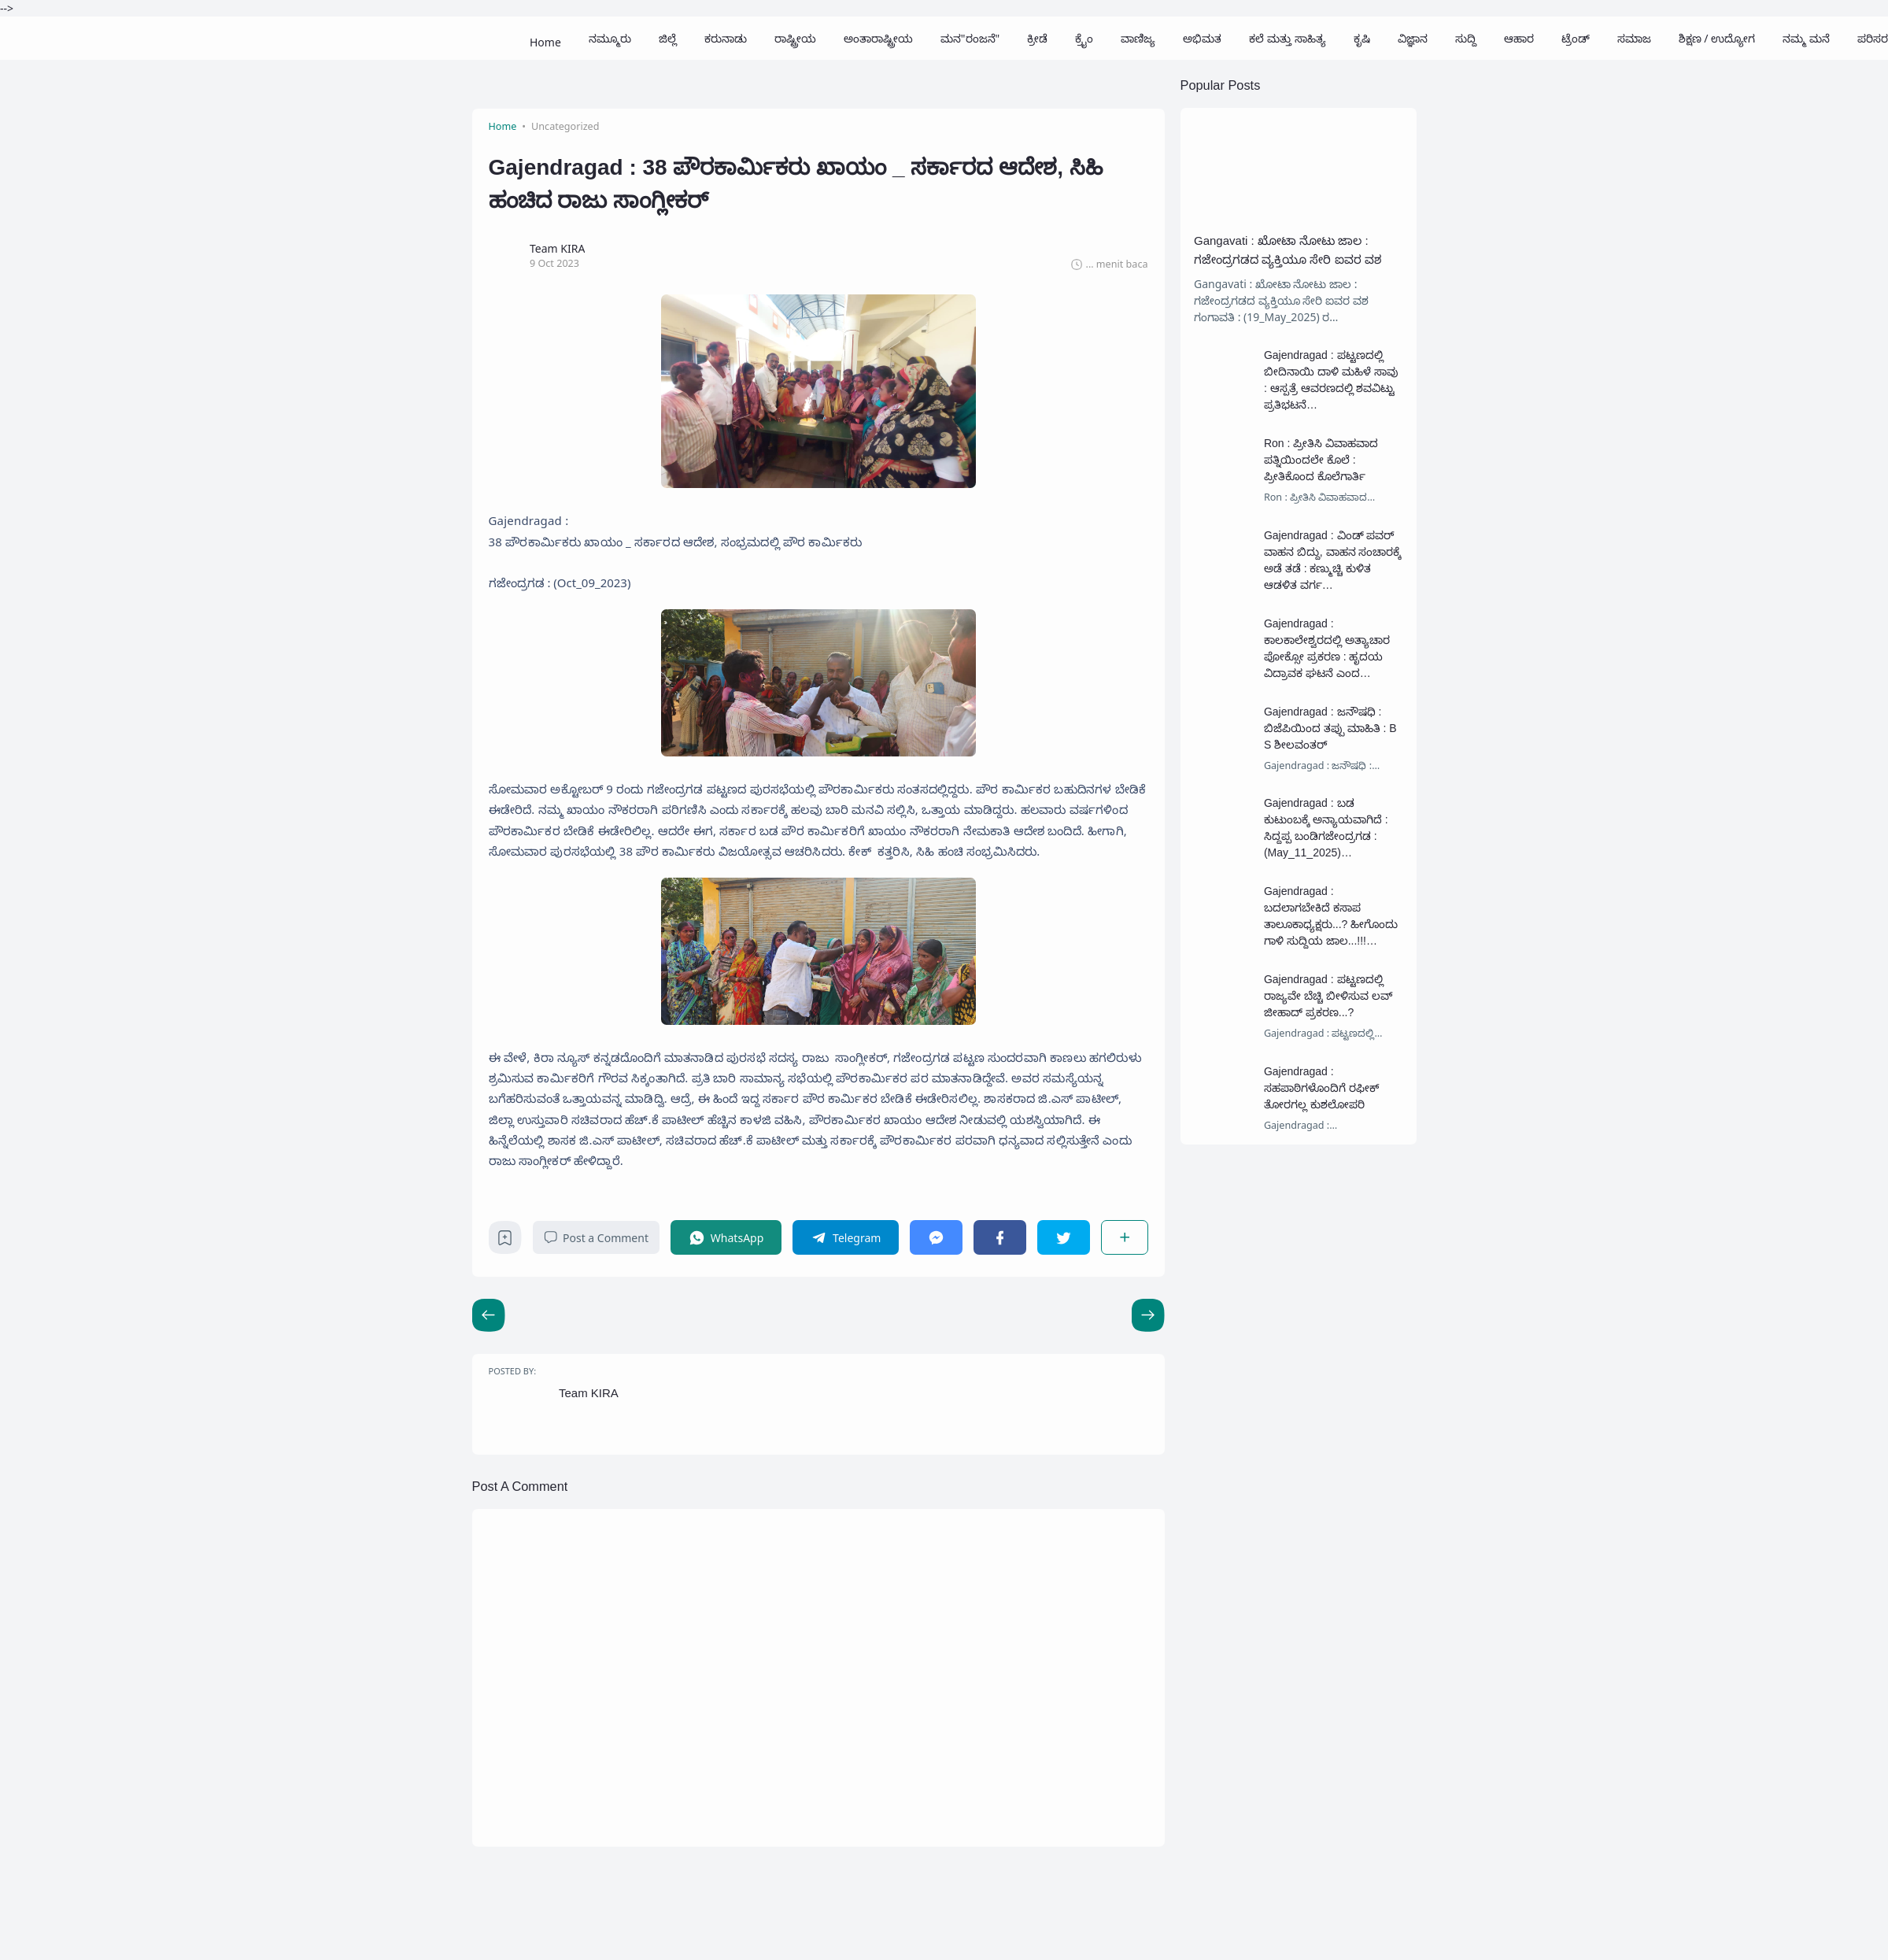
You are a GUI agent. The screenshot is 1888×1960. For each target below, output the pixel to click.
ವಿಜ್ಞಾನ (1413, 38)
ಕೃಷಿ (1362, 38)
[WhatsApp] (726, 1237)
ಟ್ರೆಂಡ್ (1575, 38)
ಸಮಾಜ (1634, 38)
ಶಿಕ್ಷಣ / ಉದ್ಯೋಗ (1717, 38)
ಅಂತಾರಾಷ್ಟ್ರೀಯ (878, 38)
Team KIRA (589, 1393)
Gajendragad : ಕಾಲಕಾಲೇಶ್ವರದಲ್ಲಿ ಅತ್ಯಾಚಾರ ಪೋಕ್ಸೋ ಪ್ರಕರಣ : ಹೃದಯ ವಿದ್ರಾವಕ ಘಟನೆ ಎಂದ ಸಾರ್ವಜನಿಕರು (1327, 656)
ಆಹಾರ (1519, 38)
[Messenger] (936, 1237)
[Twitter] (1063, 1237)
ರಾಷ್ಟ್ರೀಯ (795, 38)
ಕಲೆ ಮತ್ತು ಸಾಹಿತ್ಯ (1287, 38)
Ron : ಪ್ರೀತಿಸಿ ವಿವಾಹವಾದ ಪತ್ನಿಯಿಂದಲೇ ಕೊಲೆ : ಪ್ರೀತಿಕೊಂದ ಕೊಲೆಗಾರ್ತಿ (1321, 460)
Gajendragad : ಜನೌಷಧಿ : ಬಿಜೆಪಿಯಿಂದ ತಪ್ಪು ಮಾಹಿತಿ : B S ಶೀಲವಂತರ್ (1330, 728)
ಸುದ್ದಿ (1465, 38)
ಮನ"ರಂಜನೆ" (969, 38)
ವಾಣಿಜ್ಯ (1138, 38)
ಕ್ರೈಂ (1084, 38)
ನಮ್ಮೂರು (610, 38)
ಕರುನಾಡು (725, 38)
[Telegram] (846, 1237)
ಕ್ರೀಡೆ (1037, 38)
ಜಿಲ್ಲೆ (668, 38)
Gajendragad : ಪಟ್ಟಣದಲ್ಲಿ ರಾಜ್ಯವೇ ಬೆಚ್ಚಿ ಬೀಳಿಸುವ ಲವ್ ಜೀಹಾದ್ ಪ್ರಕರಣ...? (1328, 996)
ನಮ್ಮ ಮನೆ (1806, 38)
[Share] (1124, 1237)
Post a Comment (596, 1237)
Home (545, 38)
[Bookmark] (505, 1241)
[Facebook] (1000, 1237)
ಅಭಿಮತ (1202, 38)
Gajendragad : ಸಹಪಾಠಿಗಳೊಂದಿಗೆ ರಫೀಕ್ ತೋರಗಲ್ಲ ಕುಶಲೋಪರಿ (1321, 1088)
